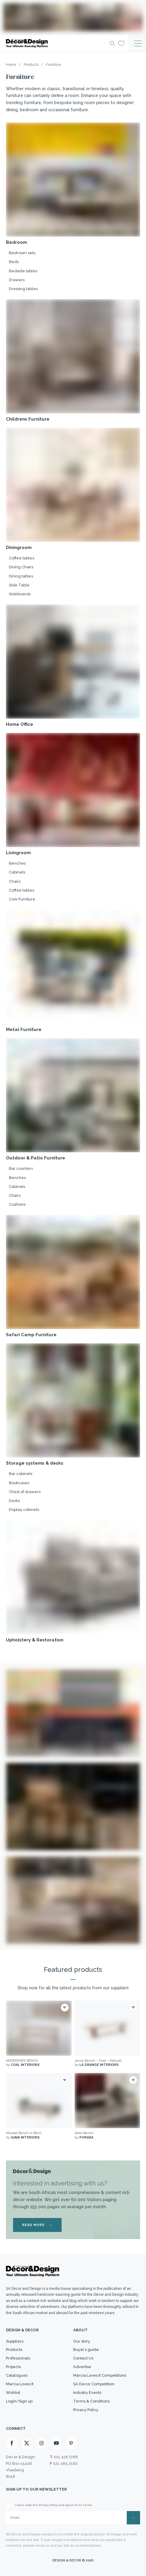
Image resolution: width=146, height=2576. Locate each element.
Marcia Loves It (19, 2384)
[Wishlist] (121, 43)
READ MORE (37, 2225)
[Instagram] (41, 2443)
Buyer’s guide (86, 2349)
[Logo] (56, 43)
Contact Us (83, 2358)
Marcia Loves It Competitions (99, 2375)
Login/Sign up (19, 2401)
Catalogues (17, 2375)
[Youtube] (56, 2443)
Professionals (18, 2358)
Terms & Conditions (91, 2401)
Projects (13, 2367)
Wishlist (13, 2392)
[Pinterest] (71, 2443)
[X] (27, 2443)
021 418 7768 (66, 2457)
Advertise (82, 2367)
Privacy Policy (85, 2410)
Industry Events (87, 2392)
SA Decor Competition (93, 2384)
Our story (81, 2341)
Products (14, 2349)
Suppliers (14, 2341)
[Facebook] (12, 2443)
